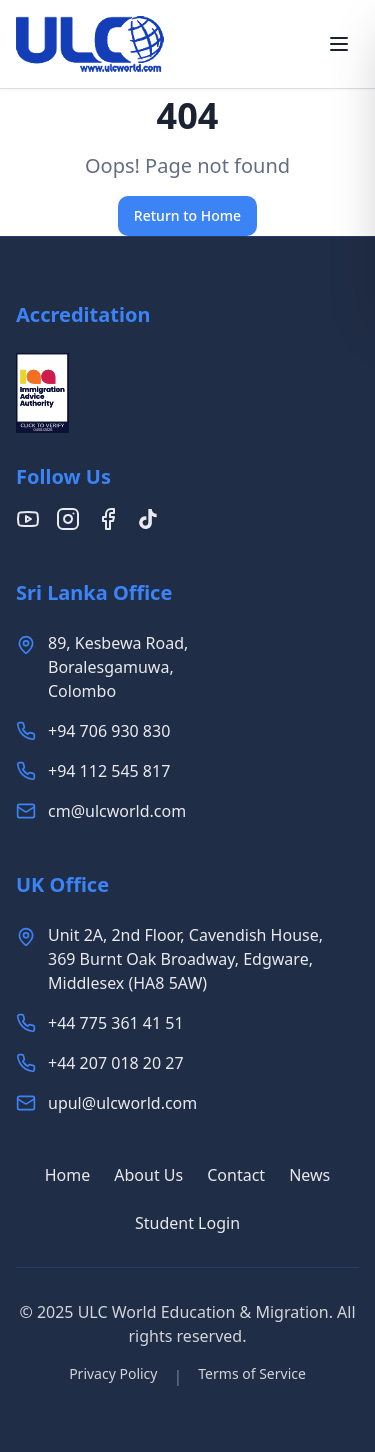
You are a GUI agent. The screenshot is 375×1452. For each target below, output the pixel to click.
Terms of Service (252, 1373)
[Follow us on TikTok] (148, 519)
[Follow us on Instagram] (68, 519)
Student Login (187, 1223)
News (309, 1175)
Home (68, 1175)
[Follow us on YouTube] (28, 519)
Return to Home (187, 215)
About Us (148, 1175)
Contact (236, 1175)
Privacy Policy (113, 1373)
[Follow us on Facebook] (108, 519)
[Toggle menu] (339, 44)
